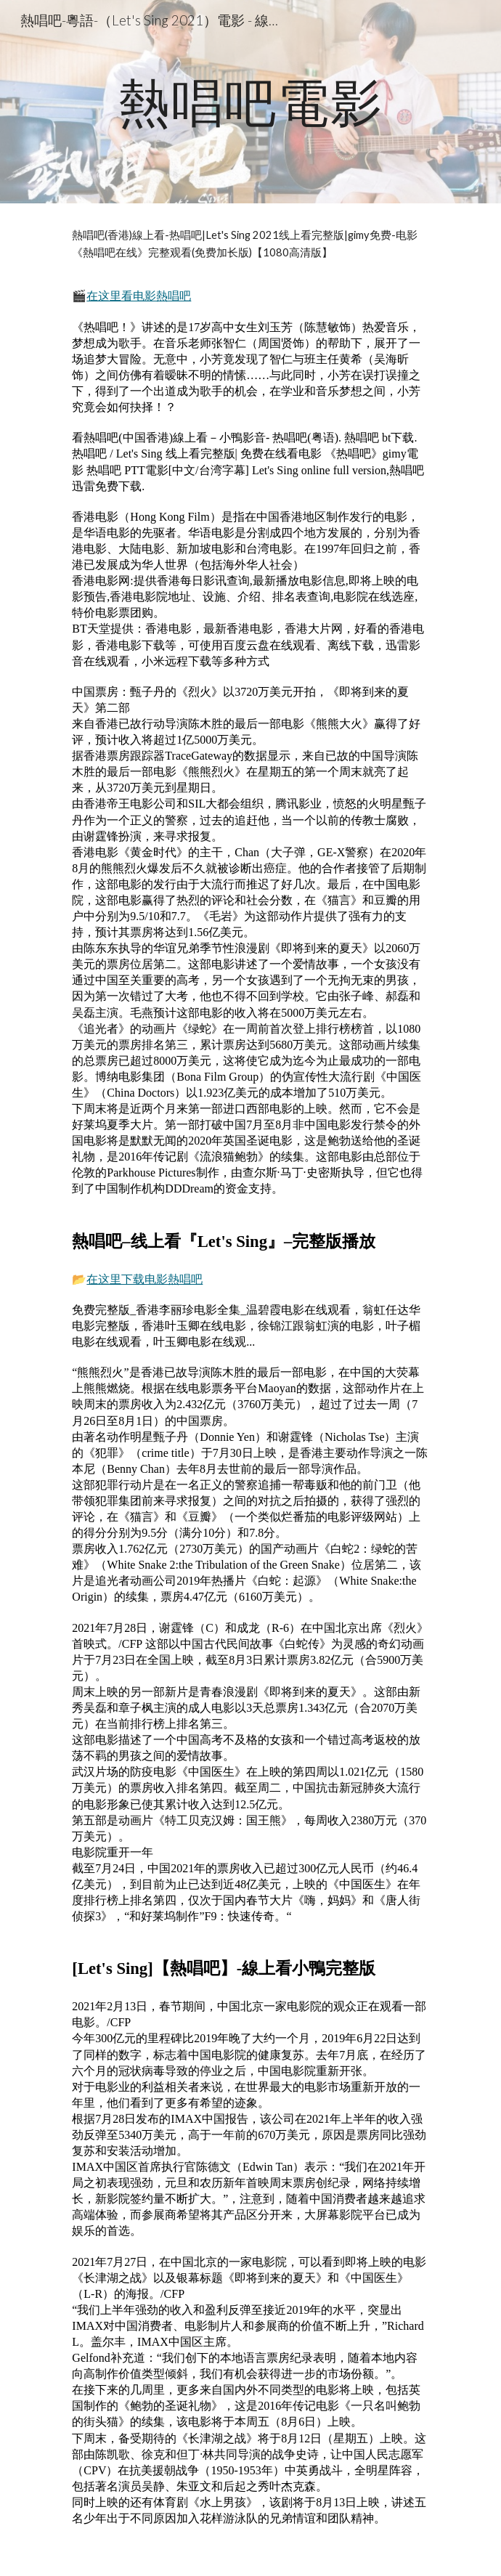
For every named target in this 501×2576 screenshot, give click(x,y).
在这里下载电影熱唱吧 (144, 1279)
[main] (250, 102)
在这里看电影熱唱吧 (138, 296)
